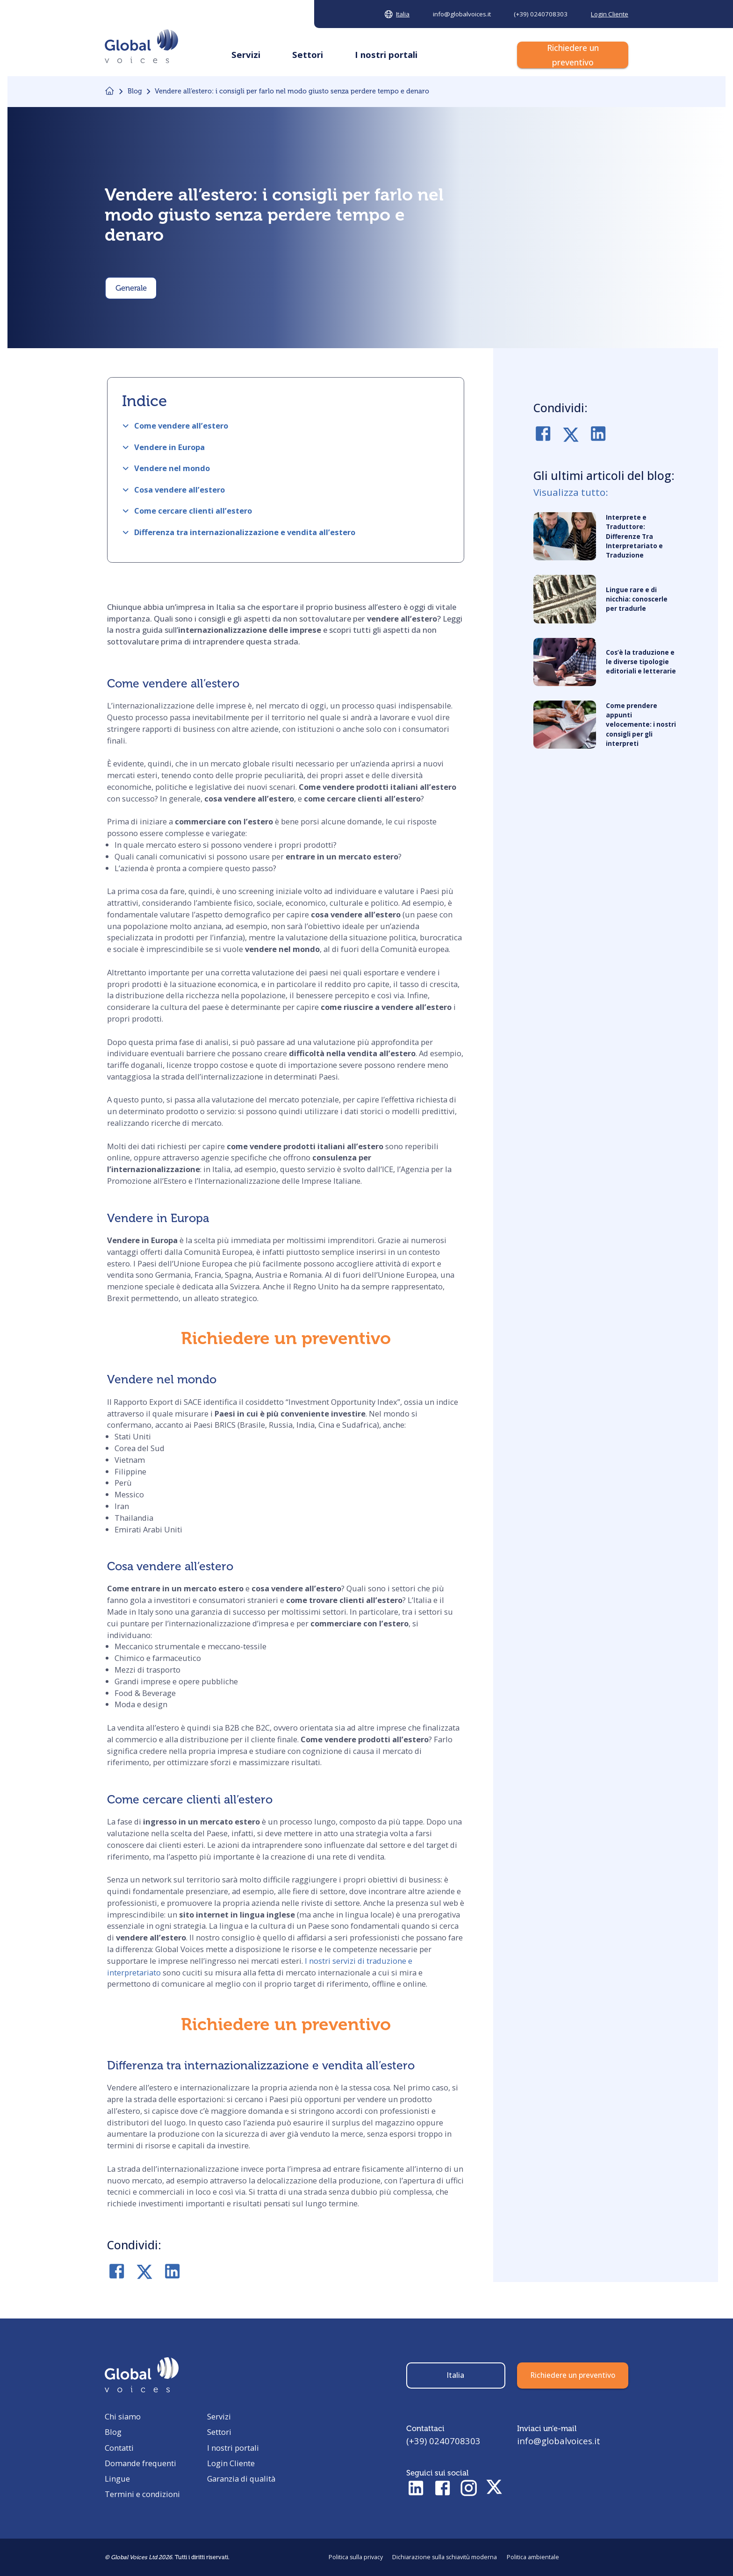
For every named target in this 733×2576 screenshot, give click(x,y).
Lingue (117, 2478)
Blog (113, 2431)
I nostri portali (233, 2447)
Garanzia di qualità (241, 2478)
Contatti (119, 2447)
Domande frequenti (140, 2463)
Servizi (219, 2416)
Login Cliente (231, 2463)
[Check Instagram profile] (468, 2488)
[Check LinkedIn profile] (415, 2488)
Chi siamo (123, 2416)
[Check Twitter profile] (494, 2488)
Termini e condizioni (142, 2494)
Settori (219, 2431)
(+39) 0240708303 (443, 2441)
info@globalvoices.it (558, 2441)
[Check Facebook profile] (442, 2488)
